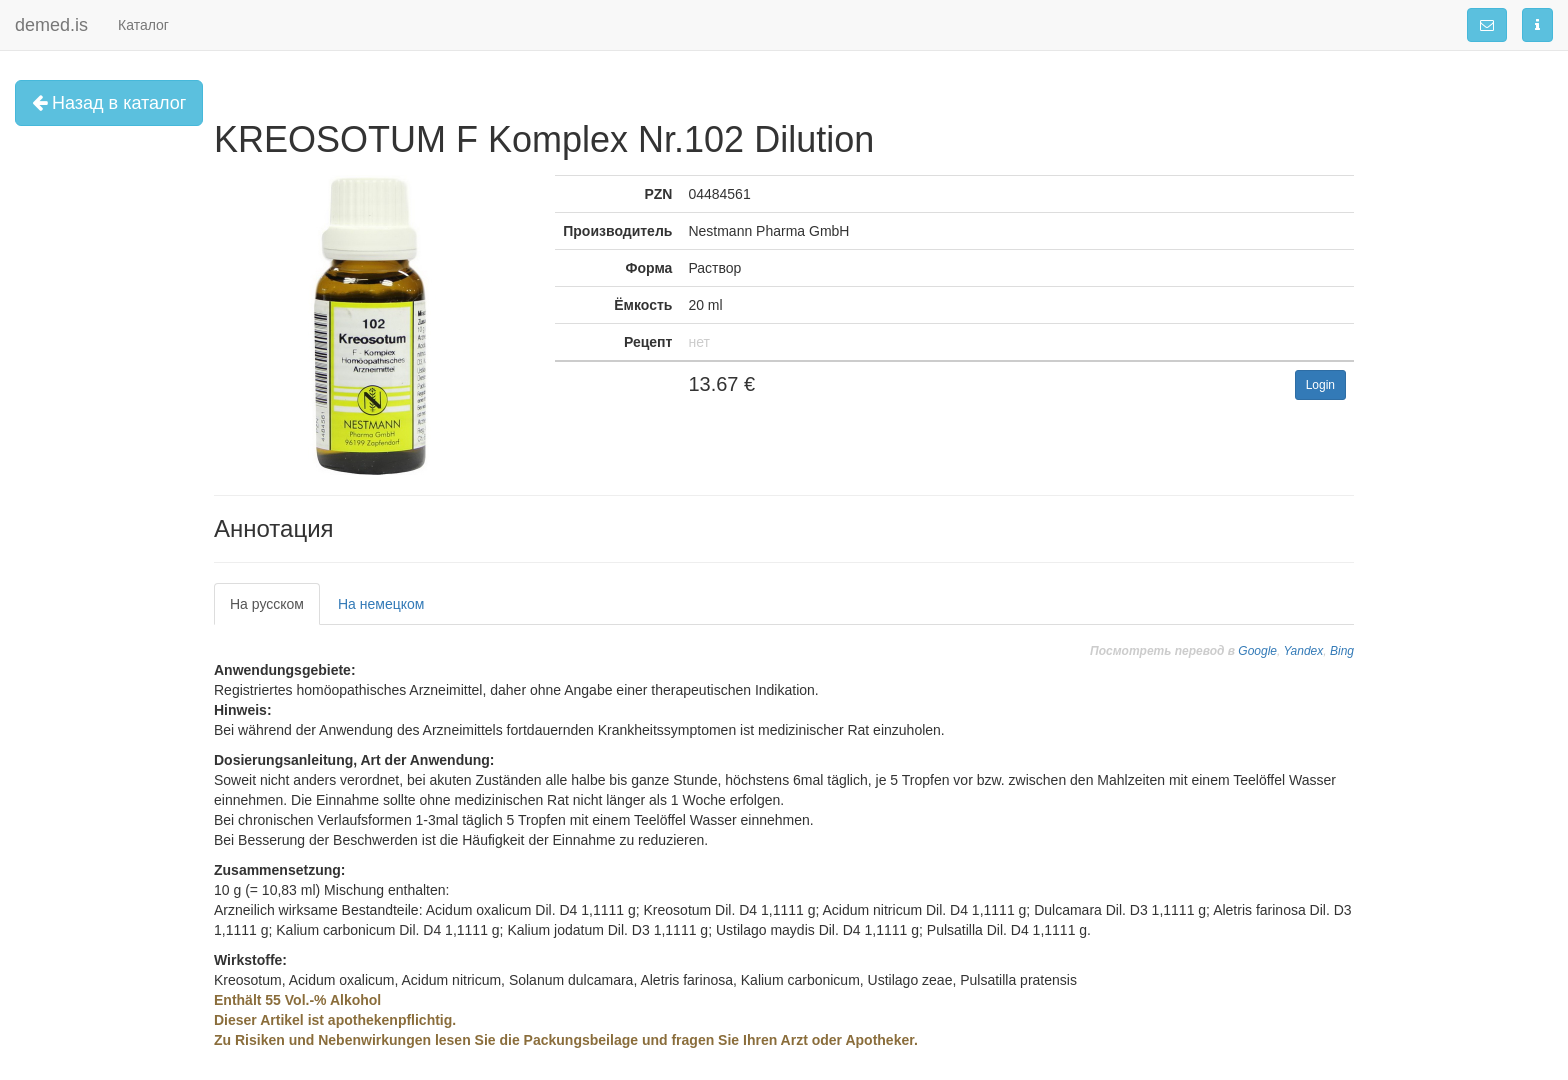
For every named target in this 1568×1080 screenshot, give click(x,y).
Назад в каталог (109, 103)
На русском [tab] (267, 604)
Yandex (1303, 651)
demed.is (51, 25)
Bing (1342, 651)
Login (1320, 385)
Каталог (143, 25)
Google (1257, 651)
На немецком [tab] (381, 604)
